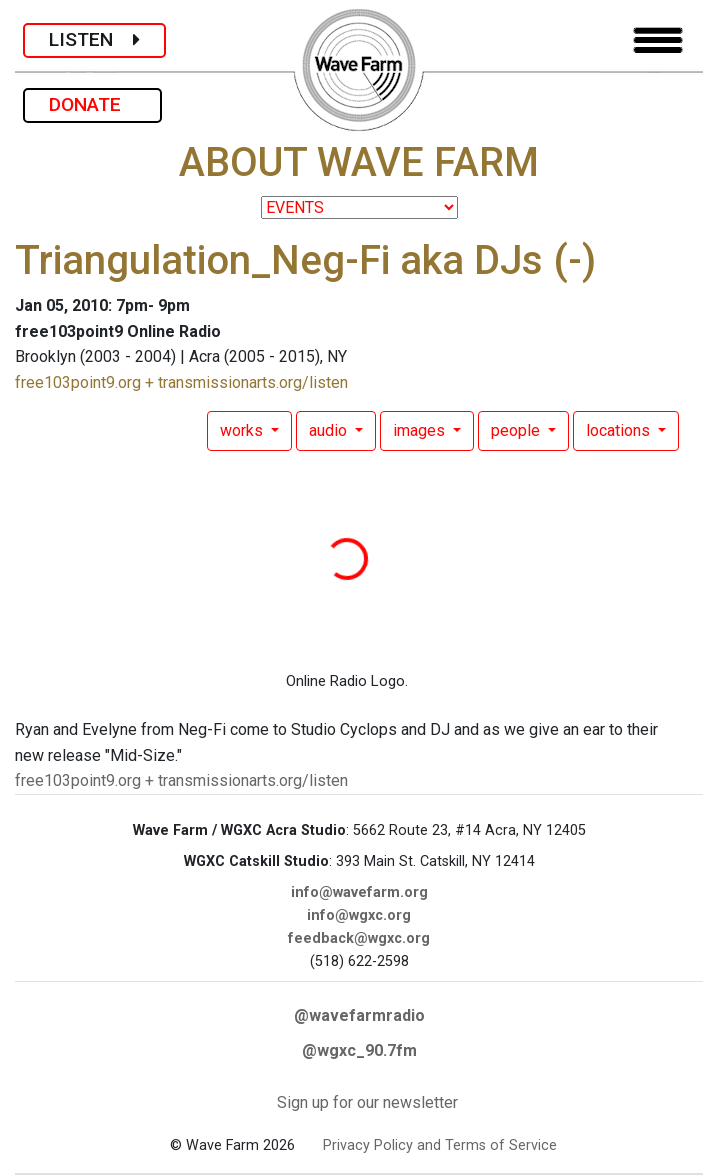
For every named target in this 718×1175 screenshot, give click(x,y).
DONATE (92, 104)
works (243, 430)
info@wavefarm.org (359, 892)
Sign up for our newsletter (367, 1102)
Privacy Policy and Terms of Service (440, 1145)
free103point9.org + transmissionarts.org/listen (181, 382)
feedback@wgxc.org (359, 938)
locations (620, 430)
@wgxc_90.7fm (359, 1050)
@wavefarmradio (359, 1015)
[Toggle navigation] (658, 40)
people (517, 430)
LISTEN (94, 39)
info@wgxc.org (359, 915)
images (421, 430)
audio (330, 430)
